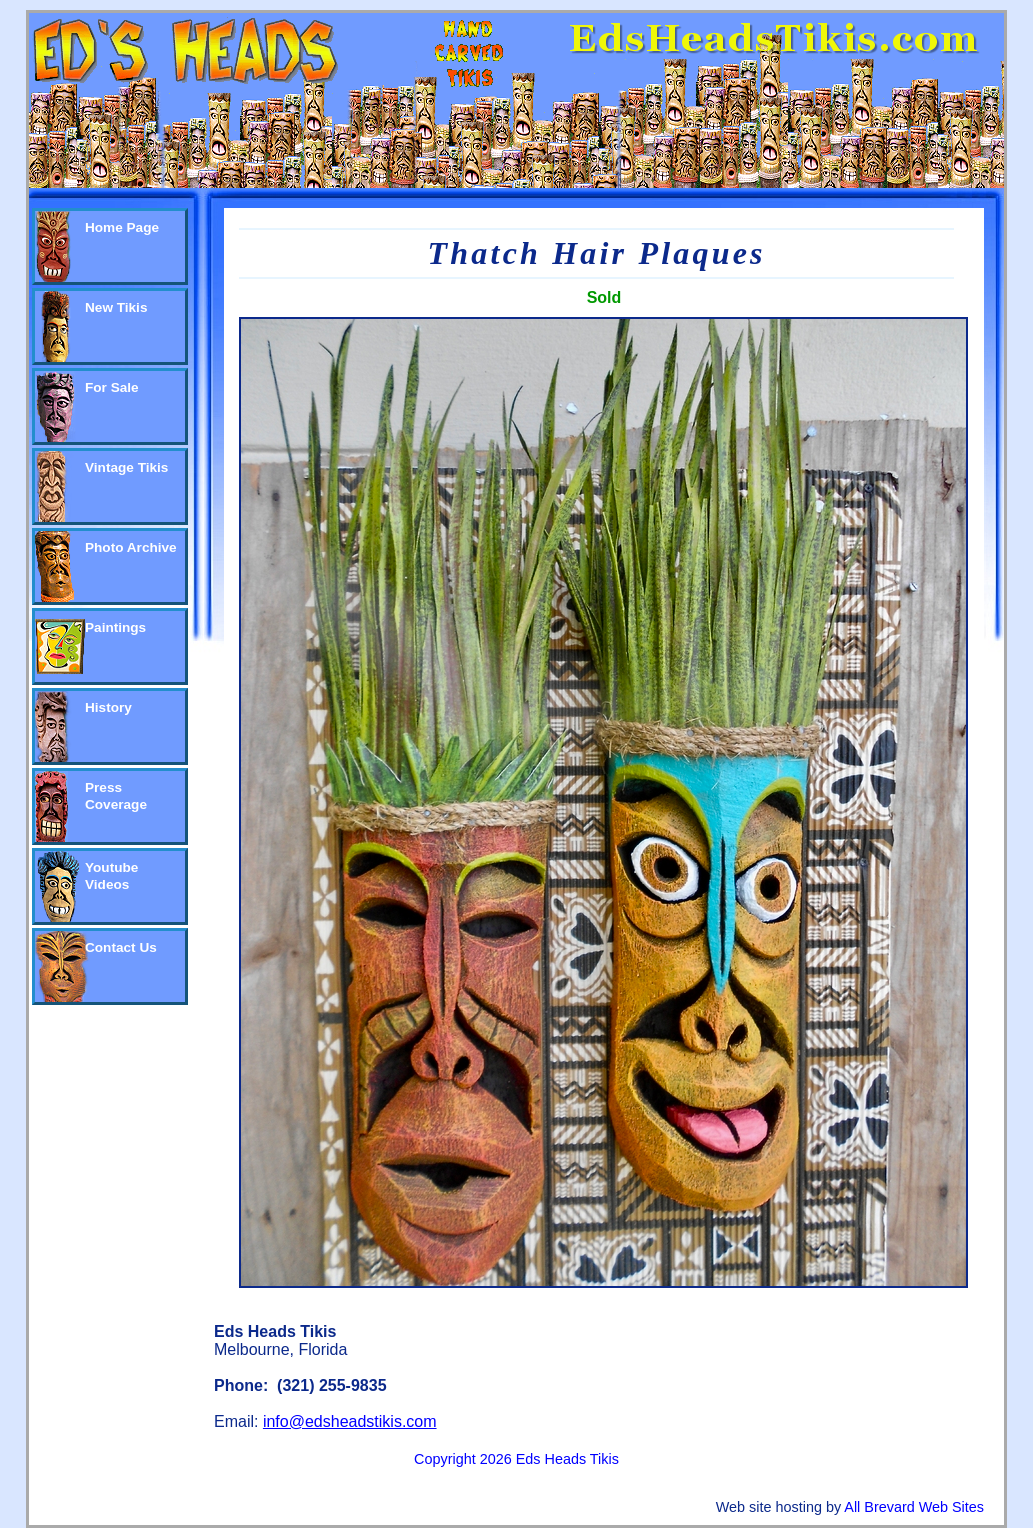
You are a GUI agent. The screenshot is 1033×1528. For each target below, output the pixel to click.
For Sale (112, 387)
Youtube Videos (111, 876)
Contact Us (121, 947)
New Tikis (116, 307)
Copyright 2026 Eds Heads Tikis (516, 1459)
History (108, 707)
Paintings (115, 627)
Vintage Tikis (126, 467)
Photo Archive (131, 547)
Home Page (122, 227)
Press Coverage (116, 796)
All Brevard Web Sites (914, 1507)
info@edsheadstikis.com (350, 1421)
